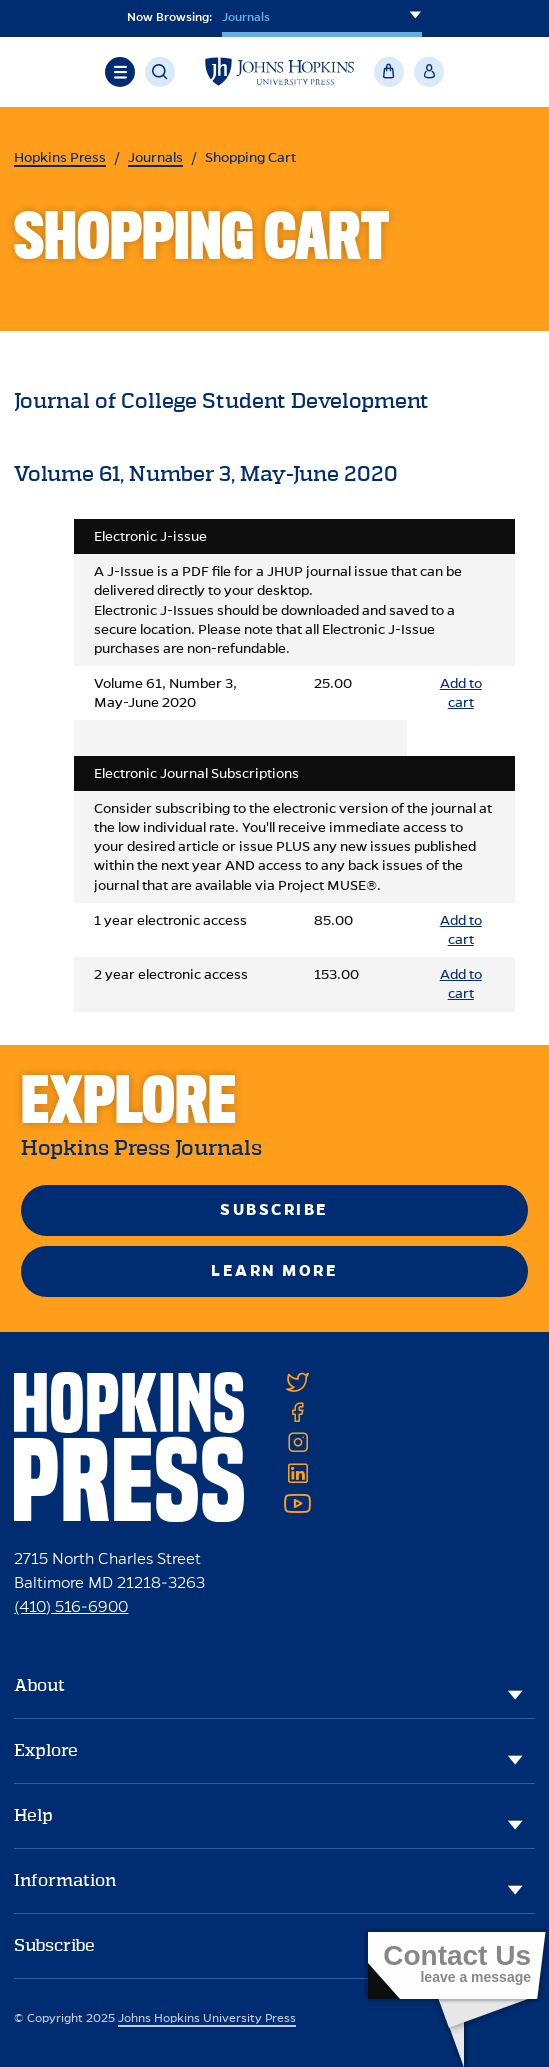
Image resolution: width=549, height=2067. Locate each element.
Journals (155, 157)
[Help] (515, 1824)
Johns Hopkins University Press (207, 2018)
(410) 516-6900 (71, 1606)
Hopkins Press (60, 157)
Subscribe (274, 1209)
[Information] (515, 1889)
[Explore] (515, 1759)
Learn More (274, 1270)
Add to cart (461, 693)
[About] (515, 1694)
